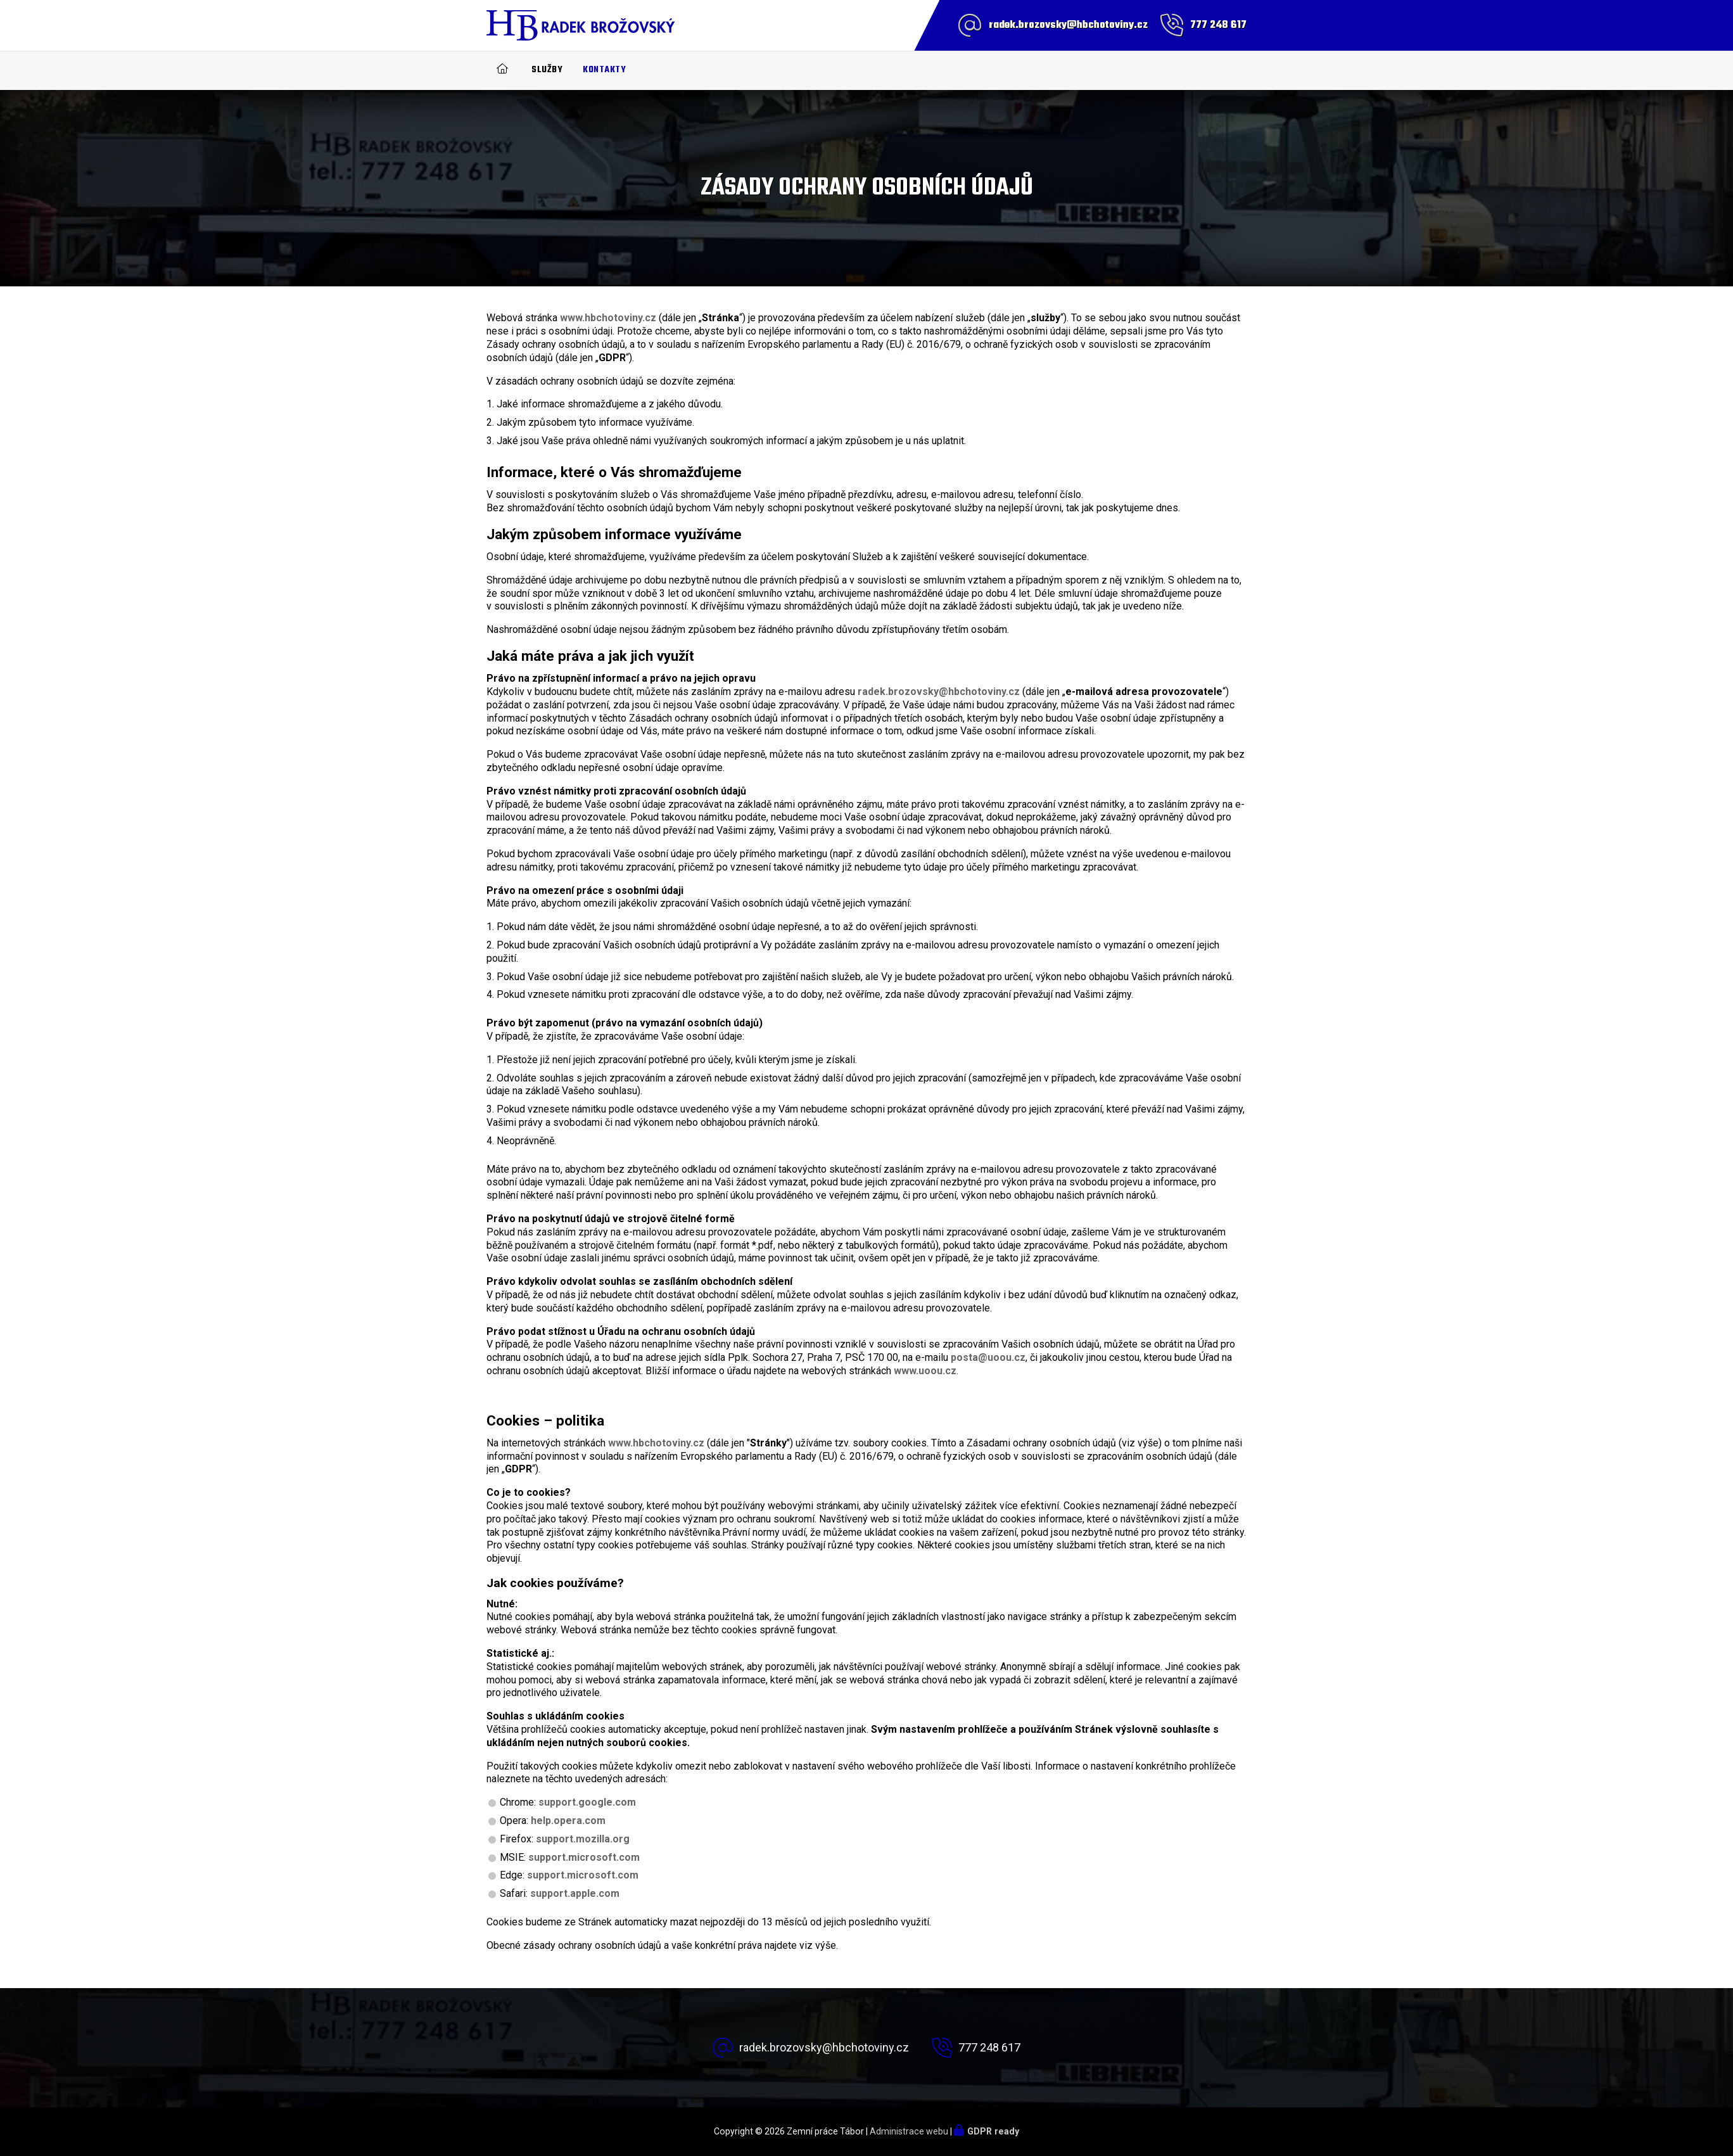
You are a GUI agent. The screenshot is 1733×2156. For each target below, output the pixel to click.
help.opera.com (568, 1821)
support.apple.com (574, 1893)
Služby (546, 70)
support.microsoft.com (584, 1857)
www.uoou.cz (925, 1371)
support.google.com (587, 1802)
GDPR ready (993, 2131)
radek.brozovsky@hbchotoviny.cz (1068, 25)
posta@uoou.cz (988, 1357)
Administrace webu (909, 2131)
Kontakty (604, 70)
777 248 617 (1218, 25)
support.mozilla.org (583, 1839)
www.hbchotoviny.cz (608, 318)
